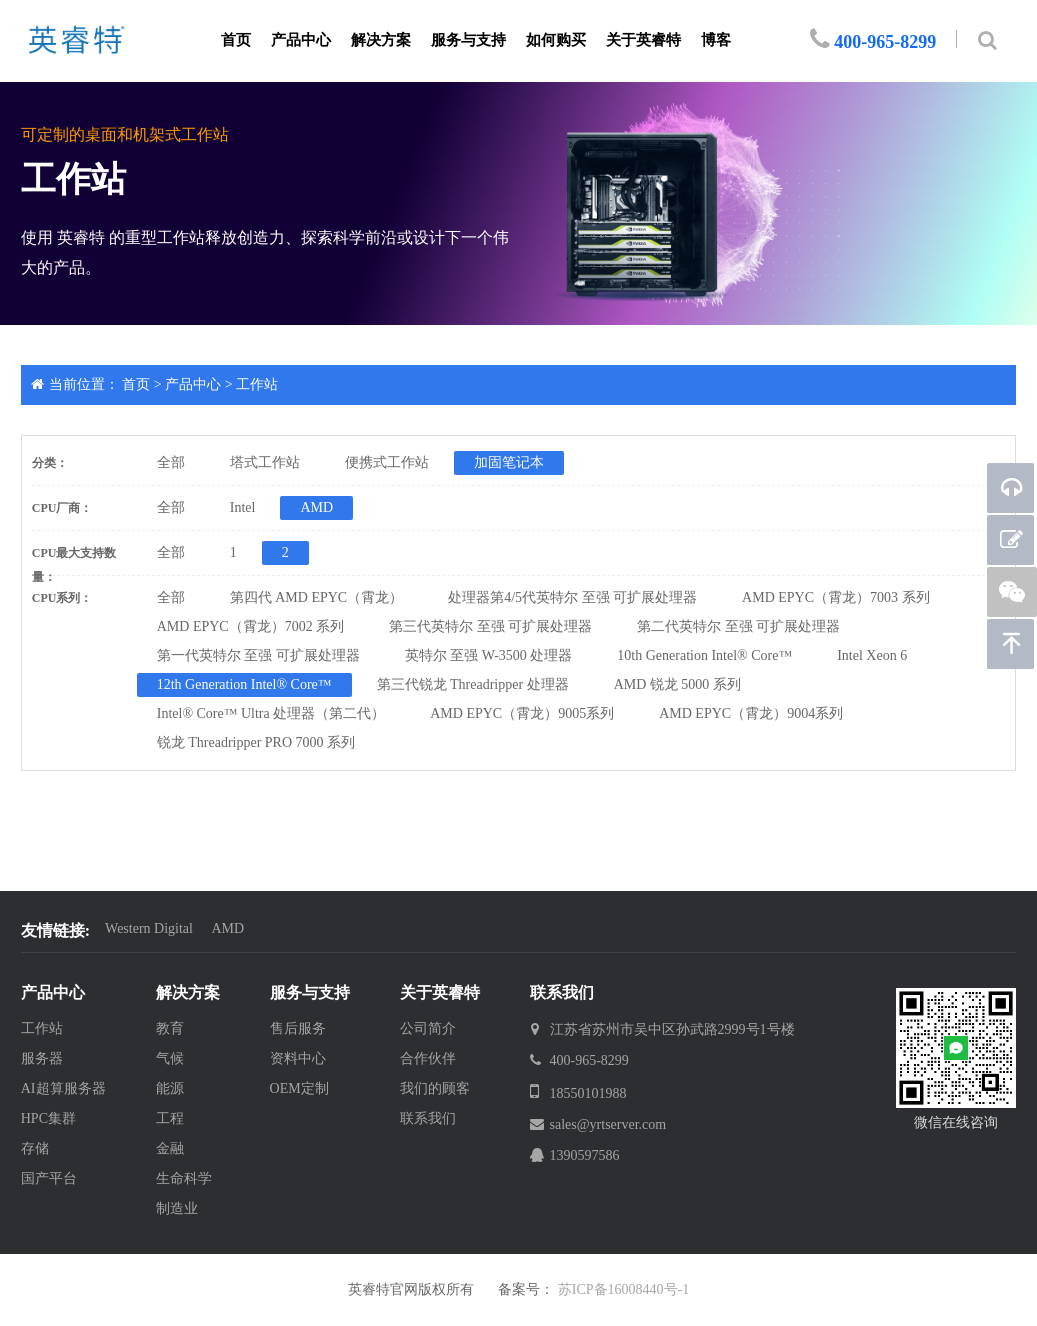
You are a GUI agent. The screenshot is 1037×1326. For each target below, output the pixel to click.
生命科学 (184, 1178)
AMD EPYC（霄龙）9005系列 (522, 713)
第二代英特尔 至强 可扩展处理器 (738, 626)
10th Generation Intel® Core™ (704, 655)
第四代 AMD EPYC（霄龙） (316, 597)
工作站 (257, 384)
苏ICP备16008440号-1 (623, 1289)
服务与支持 (468, 40)
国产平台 (49, 1178)
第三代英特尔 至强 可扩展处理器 (490, 626)
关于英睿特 (643, 40)
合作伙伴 (428, 1058)
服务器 (42, 1058)
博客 (716, 40)
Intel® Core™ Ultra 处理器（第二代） (271, 713)
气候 (170, 1058)
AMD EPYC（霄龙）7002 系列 (250, 626)
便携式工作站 (387, 462)
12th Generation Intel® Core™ (244, 684)
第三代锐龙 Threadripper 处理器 (473, 684)
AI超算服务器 (63, 1088)
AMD (316, 507)
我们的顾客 (435, 1088)
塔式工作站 (265, 462)
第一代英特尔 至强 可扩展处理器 (258, 655)
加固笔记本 (509, 462)
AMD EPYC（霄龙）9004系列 (751, 713)
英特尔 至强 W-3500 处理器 (489, 655)
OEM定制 (299, 1088)
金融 (170, 1148)
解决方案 (381, 40)
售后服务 (298, 1028)
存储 (35, 1148)
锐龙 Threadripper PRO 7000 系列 (256, 742)
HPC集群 (48, 1118)
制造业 (177, 1208)
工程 (170, 1118)
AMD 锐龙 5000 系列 (677, 684)
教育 (170, 1028)
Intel (243, 507)
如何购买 (556, 40)
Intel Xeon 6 (872, 655)
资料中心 (298, 1058)
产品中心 (301, 40)
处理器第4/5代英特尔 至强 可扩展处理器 (572, 597)
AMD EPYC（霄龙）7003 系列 (835, 597)
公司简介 (428, 1028)
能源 (170, 1088)
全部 (171, 462)
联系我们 (428, 1118)
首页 (236, 40)
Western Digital (149, 928)
